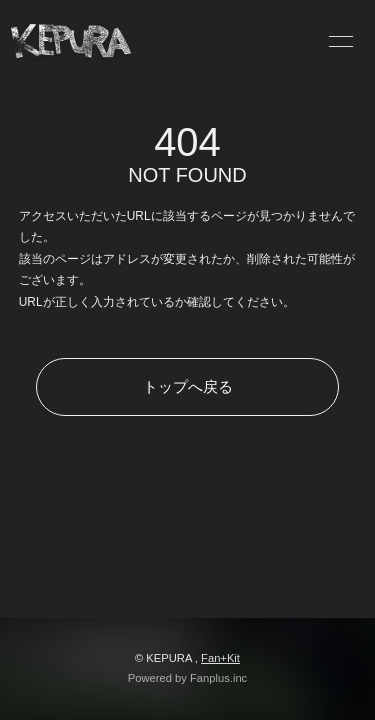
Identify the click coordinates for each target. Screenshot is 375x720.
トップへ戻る (188, 386)
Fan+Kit (220, 658)
